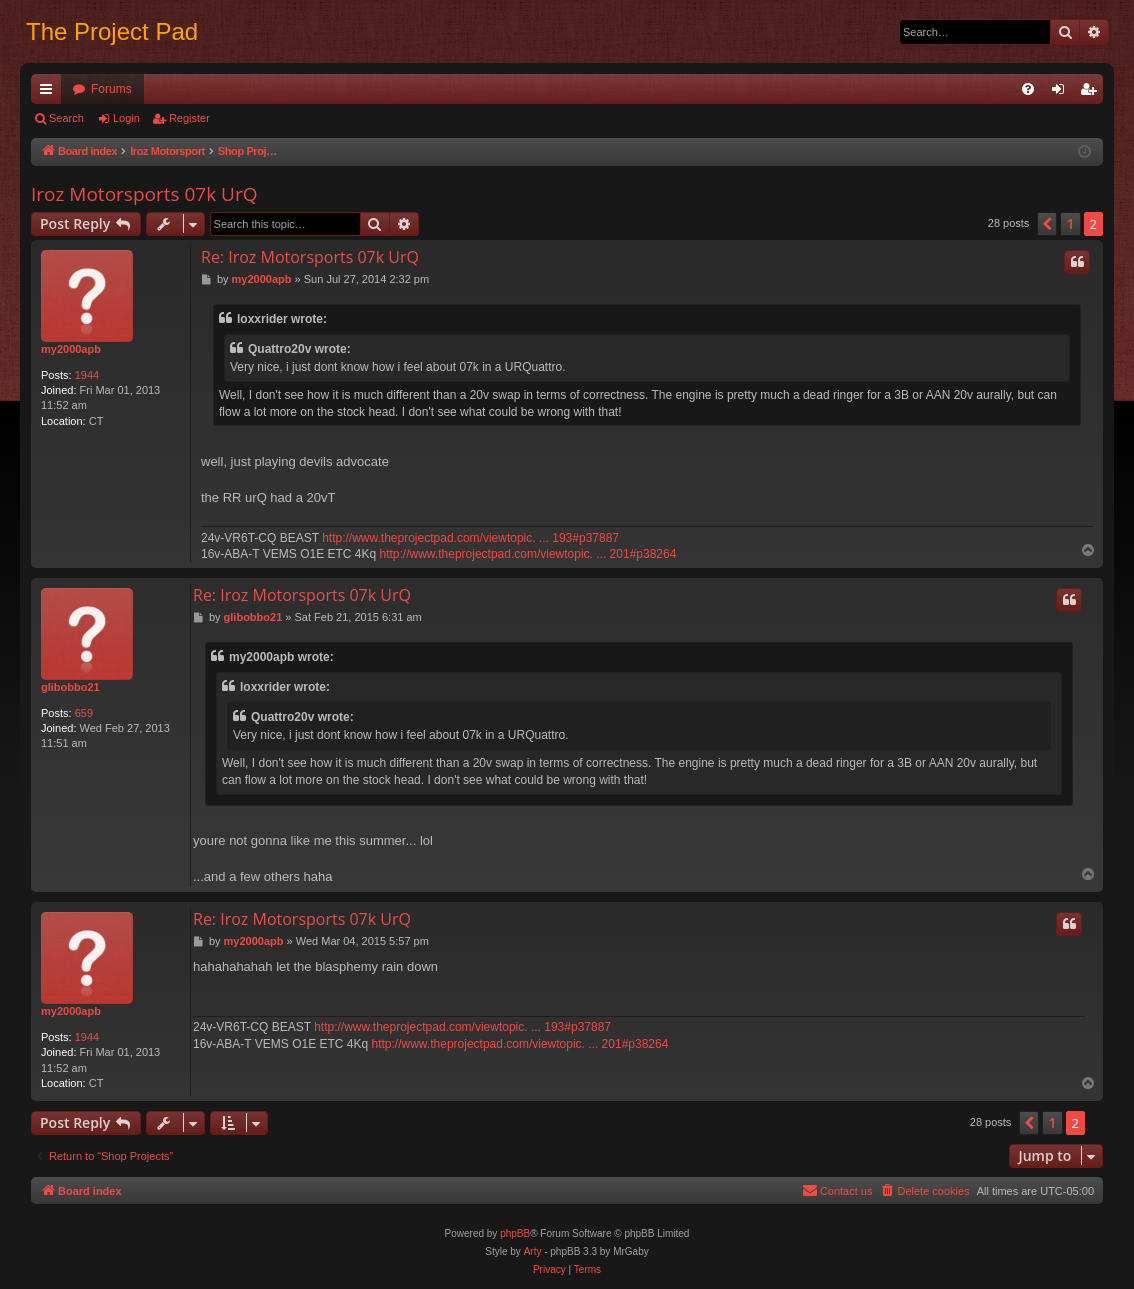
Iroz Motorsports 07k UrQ (144, 194)
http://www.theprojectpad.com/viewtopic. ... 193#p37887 (470, 538)
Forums (111, 89)
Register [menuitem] (1092, 93)
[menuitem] (1028, 89)
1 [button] (1070, 223)
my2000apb (71, 349)
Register (189, 118)
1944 (87, 375)
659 (84, 713)
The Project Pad (112, 31)
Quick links (50, 93)
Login (126, 118)
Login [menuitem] (1062, 93)
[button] (1047, 224)
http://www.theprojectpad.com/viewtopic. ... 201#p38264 (528, 554)
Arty (533, 1251)
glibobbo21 (70, 687)
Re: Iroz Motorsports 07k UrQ (310, 257)
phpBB (515, 1233)
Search (66, 118)
